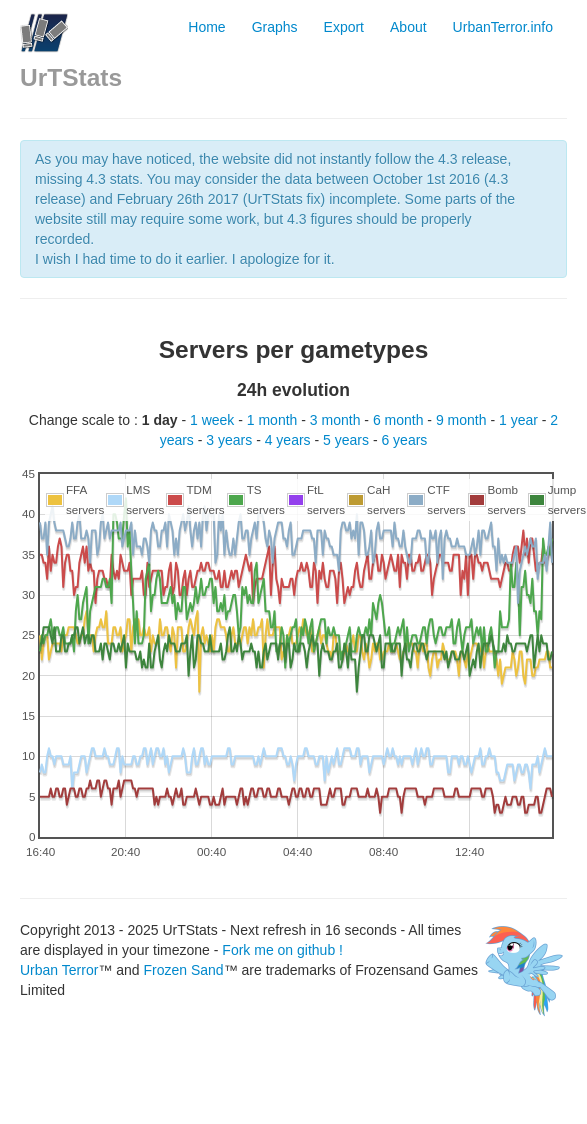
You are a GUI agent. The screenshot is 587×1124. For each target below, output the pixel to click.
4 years (290, 440)
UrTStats (71, 77)
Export (344, 27)
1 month (274, 420)
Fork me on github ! (282, 950)
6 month (400, 420)
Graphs (275, 27)
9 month (463, 420)
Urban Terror (59, 970)
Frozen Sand (183, 970)
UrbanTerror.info (503, 27)
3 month (337, 420)
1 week (214, 420)
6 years (404, 440)
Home (206, 27)
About (408, 27)
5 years (348, 440)
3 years (231, 440)
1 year (520, 420)
